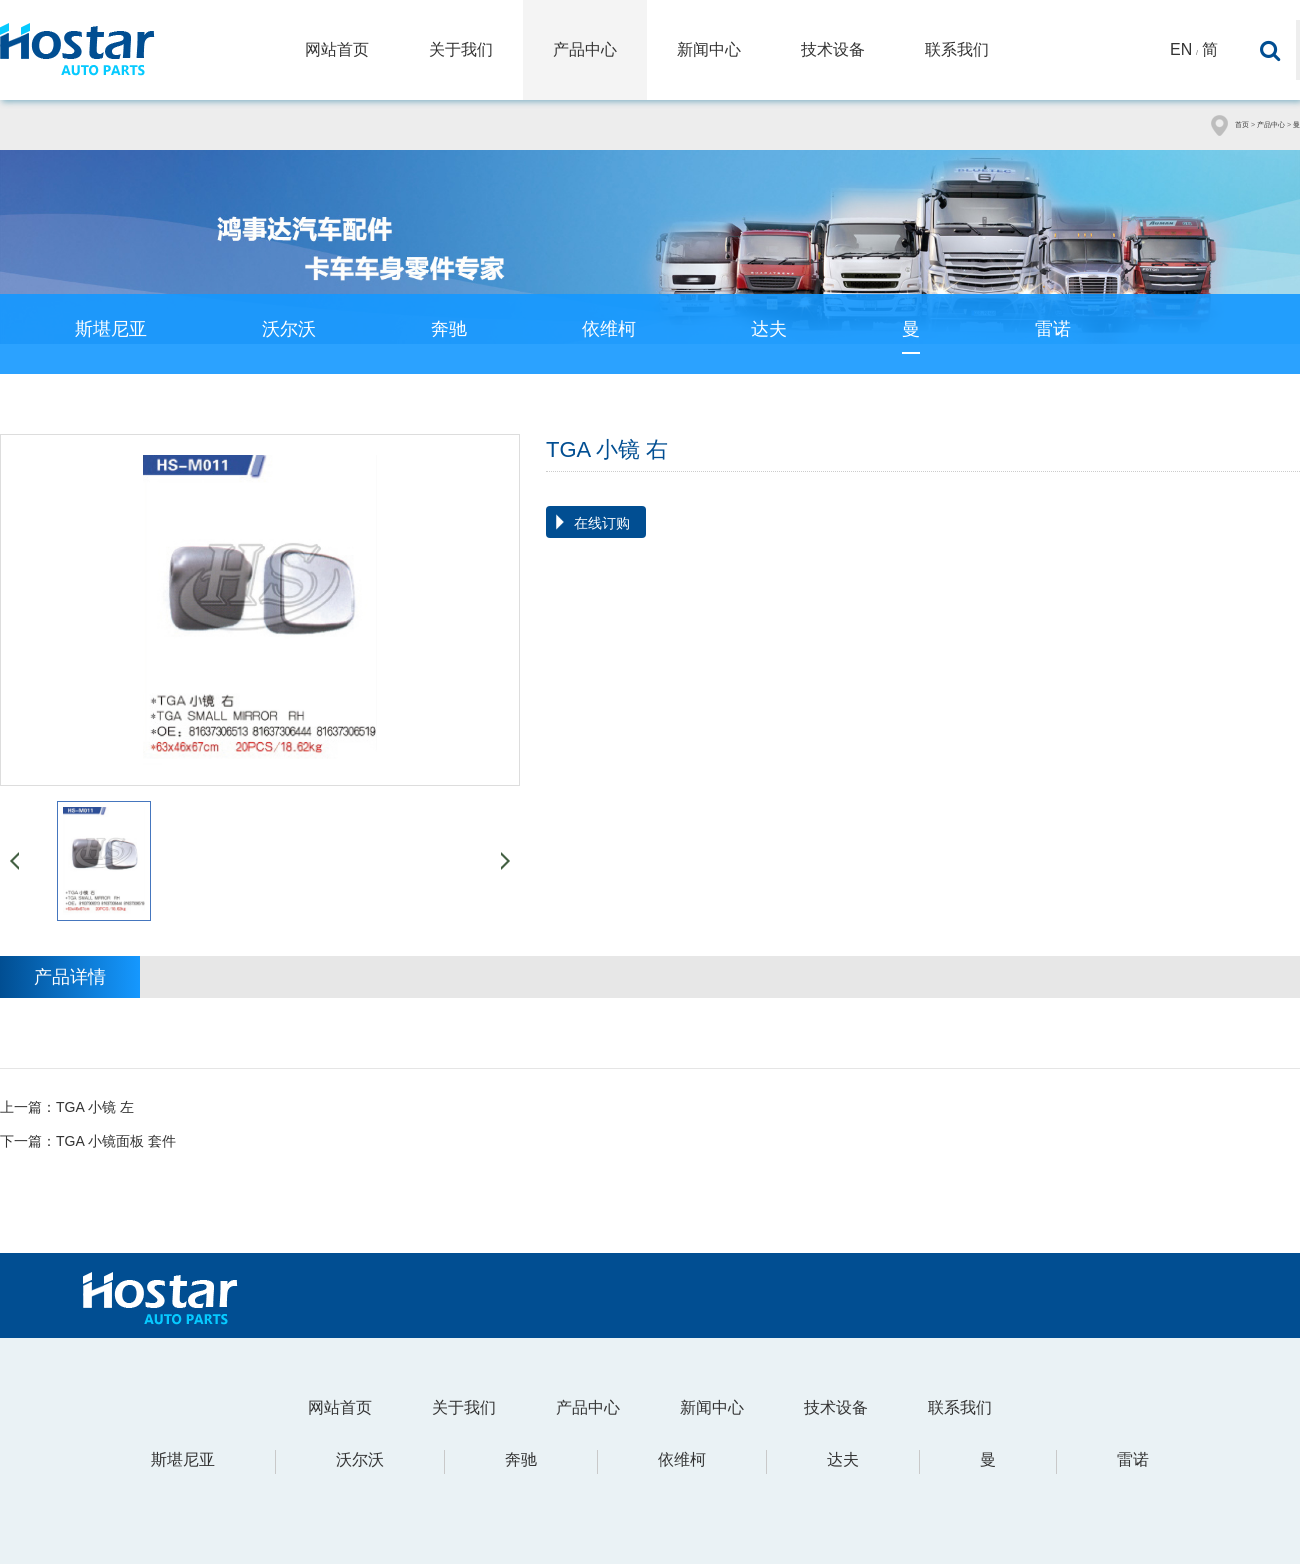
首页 (1242, 124)
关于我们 (461, 49)
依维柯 (609, 329)
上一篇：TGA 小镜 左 (67, 1107)
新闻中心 (709, 49)
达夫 (769, 329)
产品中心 (585, 49)
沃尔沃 (289, 329)
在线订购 (602, 523)
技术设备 (833, 49)
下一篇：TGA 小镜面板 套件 (88, 1141)
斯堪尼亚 (111, 329)
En (1181, 49)
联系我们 (957, 49)
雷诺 (1053, 329)
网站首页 (337, 49)
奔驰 (449, 329)
